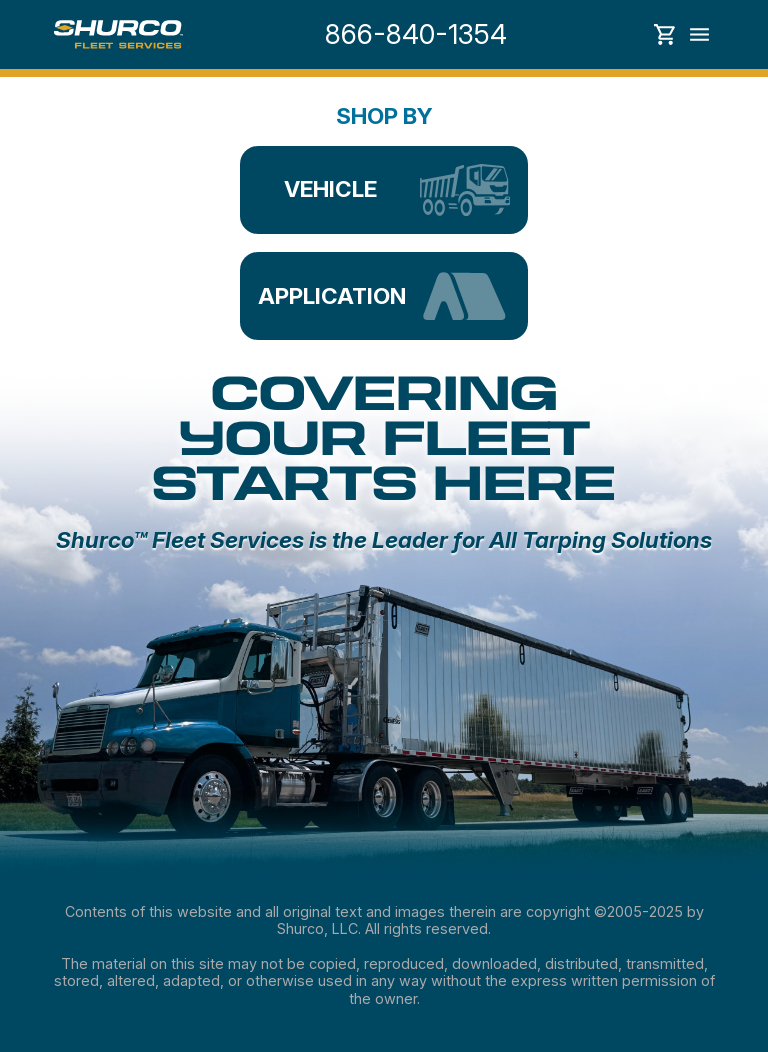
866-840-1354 (416, 34)
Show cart (665, 34)
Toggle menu (700, 34)
